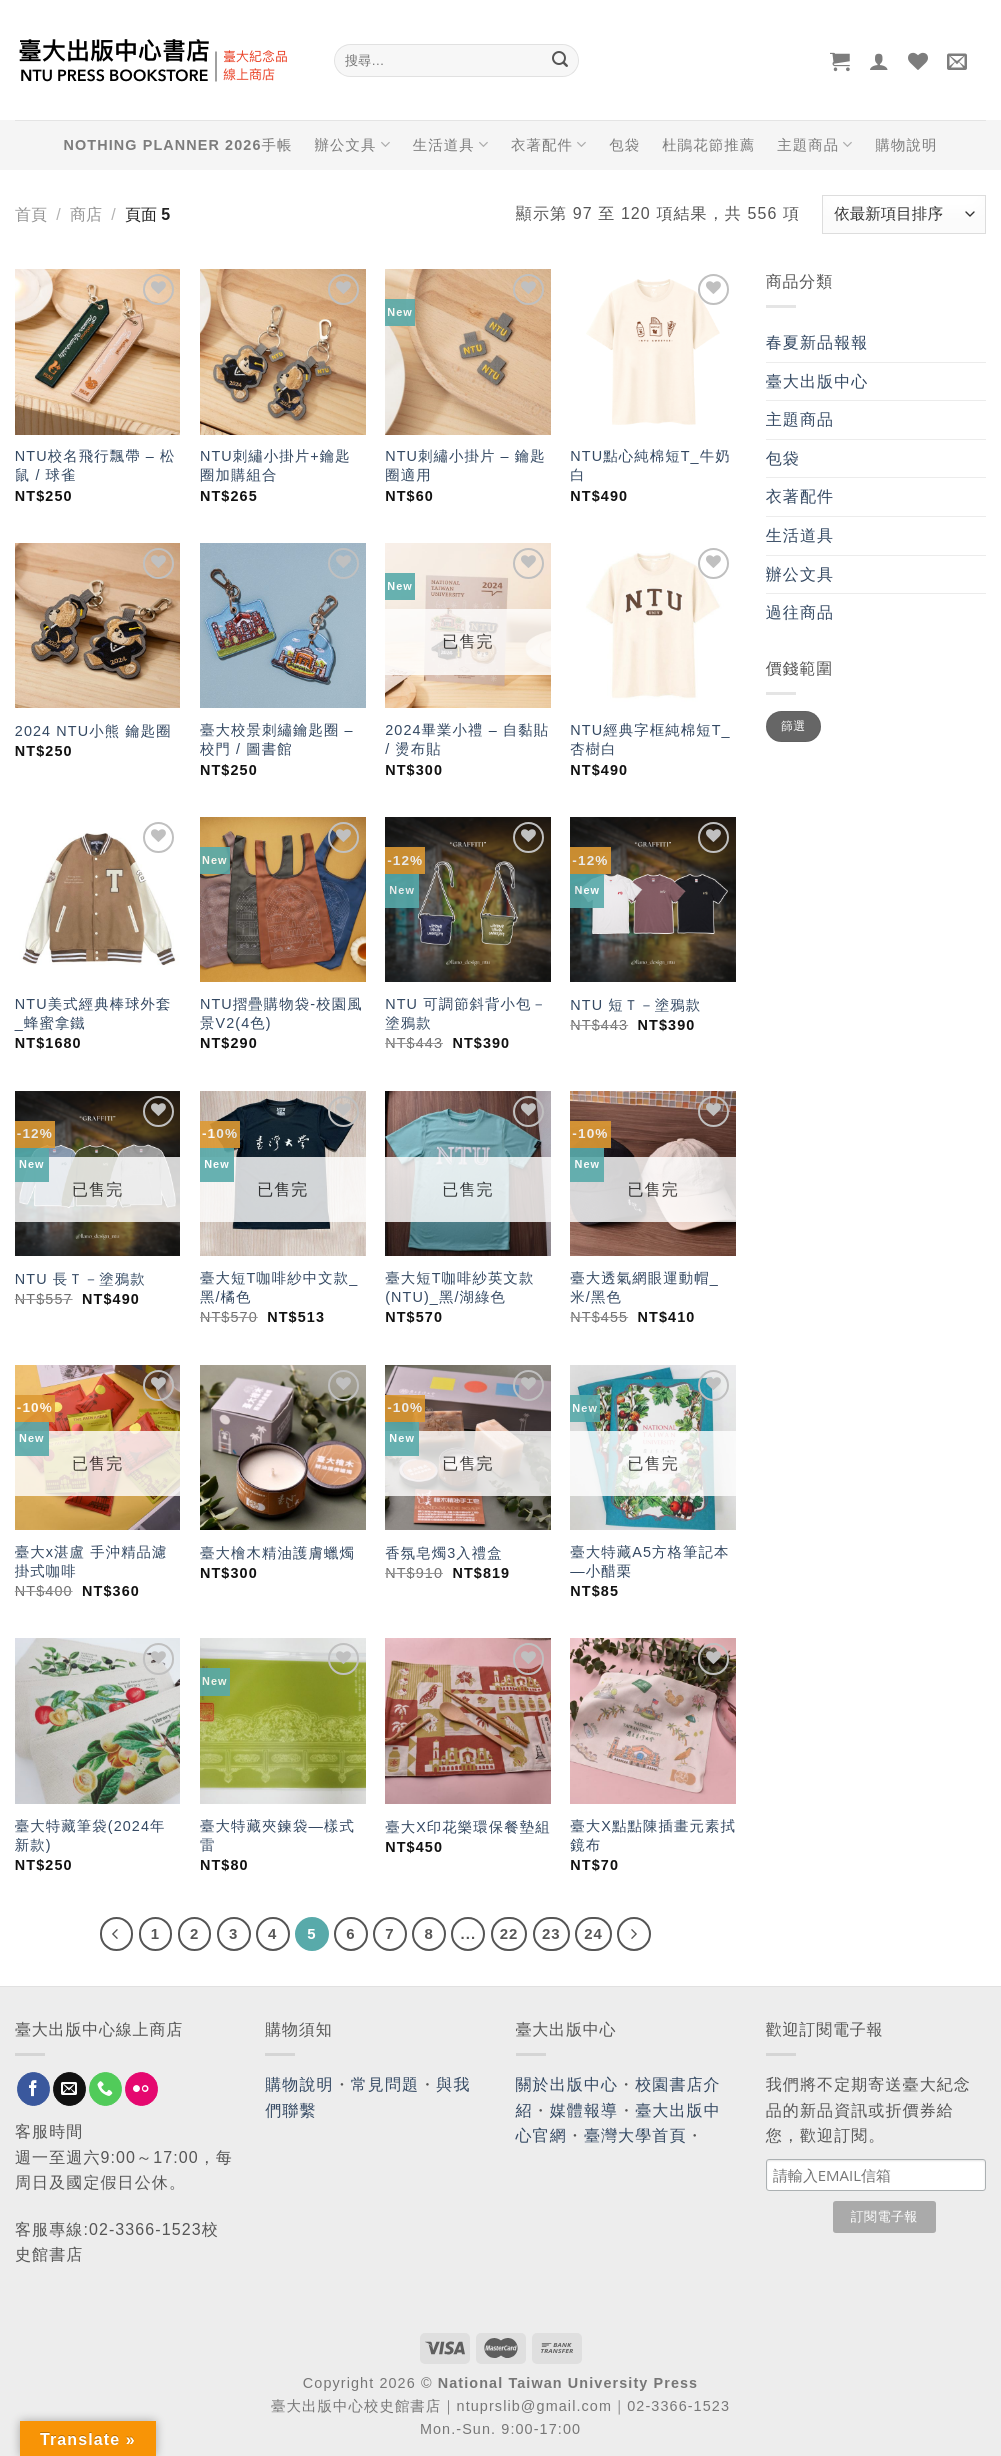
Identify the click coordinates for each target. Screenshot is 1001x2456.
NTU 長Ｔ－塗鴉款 (80, 1279)
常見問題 (385, 2084)
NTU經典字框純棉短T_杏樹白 (650, 739)
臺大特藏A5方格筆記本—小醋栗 (649, 1561)
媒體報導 (584, 2110)
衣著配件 (549, 144)
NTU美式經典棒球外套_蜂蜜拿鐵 (93, 1013)
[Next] (634, 1934)
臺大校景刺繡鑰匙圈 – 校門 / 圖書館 (277, 739)
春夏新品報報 (817, 342)
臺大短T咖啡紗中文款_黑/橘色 (279, 1287)
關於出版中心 (567, 2084)
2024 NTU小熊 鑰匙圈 (93, 731)
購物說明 (906, 145)
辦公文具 (352, 144)
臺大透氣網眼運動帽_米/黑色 (644, 1287)
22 (509, 1933)
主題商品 (815, 144)
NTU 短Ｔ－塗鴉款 (635, 1005)
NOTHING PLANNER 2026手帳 (178, 145)
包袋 (624, 145)
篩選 (793, 726)
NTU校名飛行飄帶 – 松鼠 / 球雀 (95, 465)
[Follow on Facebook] (33, 2089)
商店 (86, 214)
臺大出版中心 (817, 381)
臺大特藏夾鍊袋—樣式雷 (277, 1835)
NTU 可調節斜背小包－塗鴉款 (466, 1013)
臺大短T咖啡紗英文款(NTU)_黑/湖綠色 (459, 1287)
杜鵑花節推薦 (708, 145)
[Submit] (561, 61)
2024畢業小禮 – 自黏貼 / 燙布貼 (467, 739)
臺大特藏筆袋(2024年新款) (90, 1835)
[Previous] (117, 1934)
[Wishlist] (918, 61)
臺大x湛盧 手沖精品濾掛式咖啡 (91, 1561)
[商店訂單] (904, 214)
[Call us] (105, 2089)
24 (593, 1933)
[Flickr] (141, 2089)
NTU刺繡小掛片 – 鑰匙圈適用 (465, 465)
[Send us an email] (69, 2089)
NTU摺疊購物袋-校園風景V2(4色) (281, 1013)
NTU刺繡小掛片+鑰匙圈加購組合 (275, 465)
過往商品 (800, 612)
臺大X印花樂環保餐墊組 (468, 1827)
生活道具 (451, 144)
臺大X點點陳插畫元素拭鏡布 (653, 1835)
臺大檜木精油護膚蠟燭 (277, 1553)
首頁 (31, 214)
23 (551, 1933)
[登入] (879, 61)
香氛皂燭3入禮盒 (444, 1553)
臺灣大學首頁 (635, 2135)
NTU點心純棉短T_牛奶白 (650, 465)
